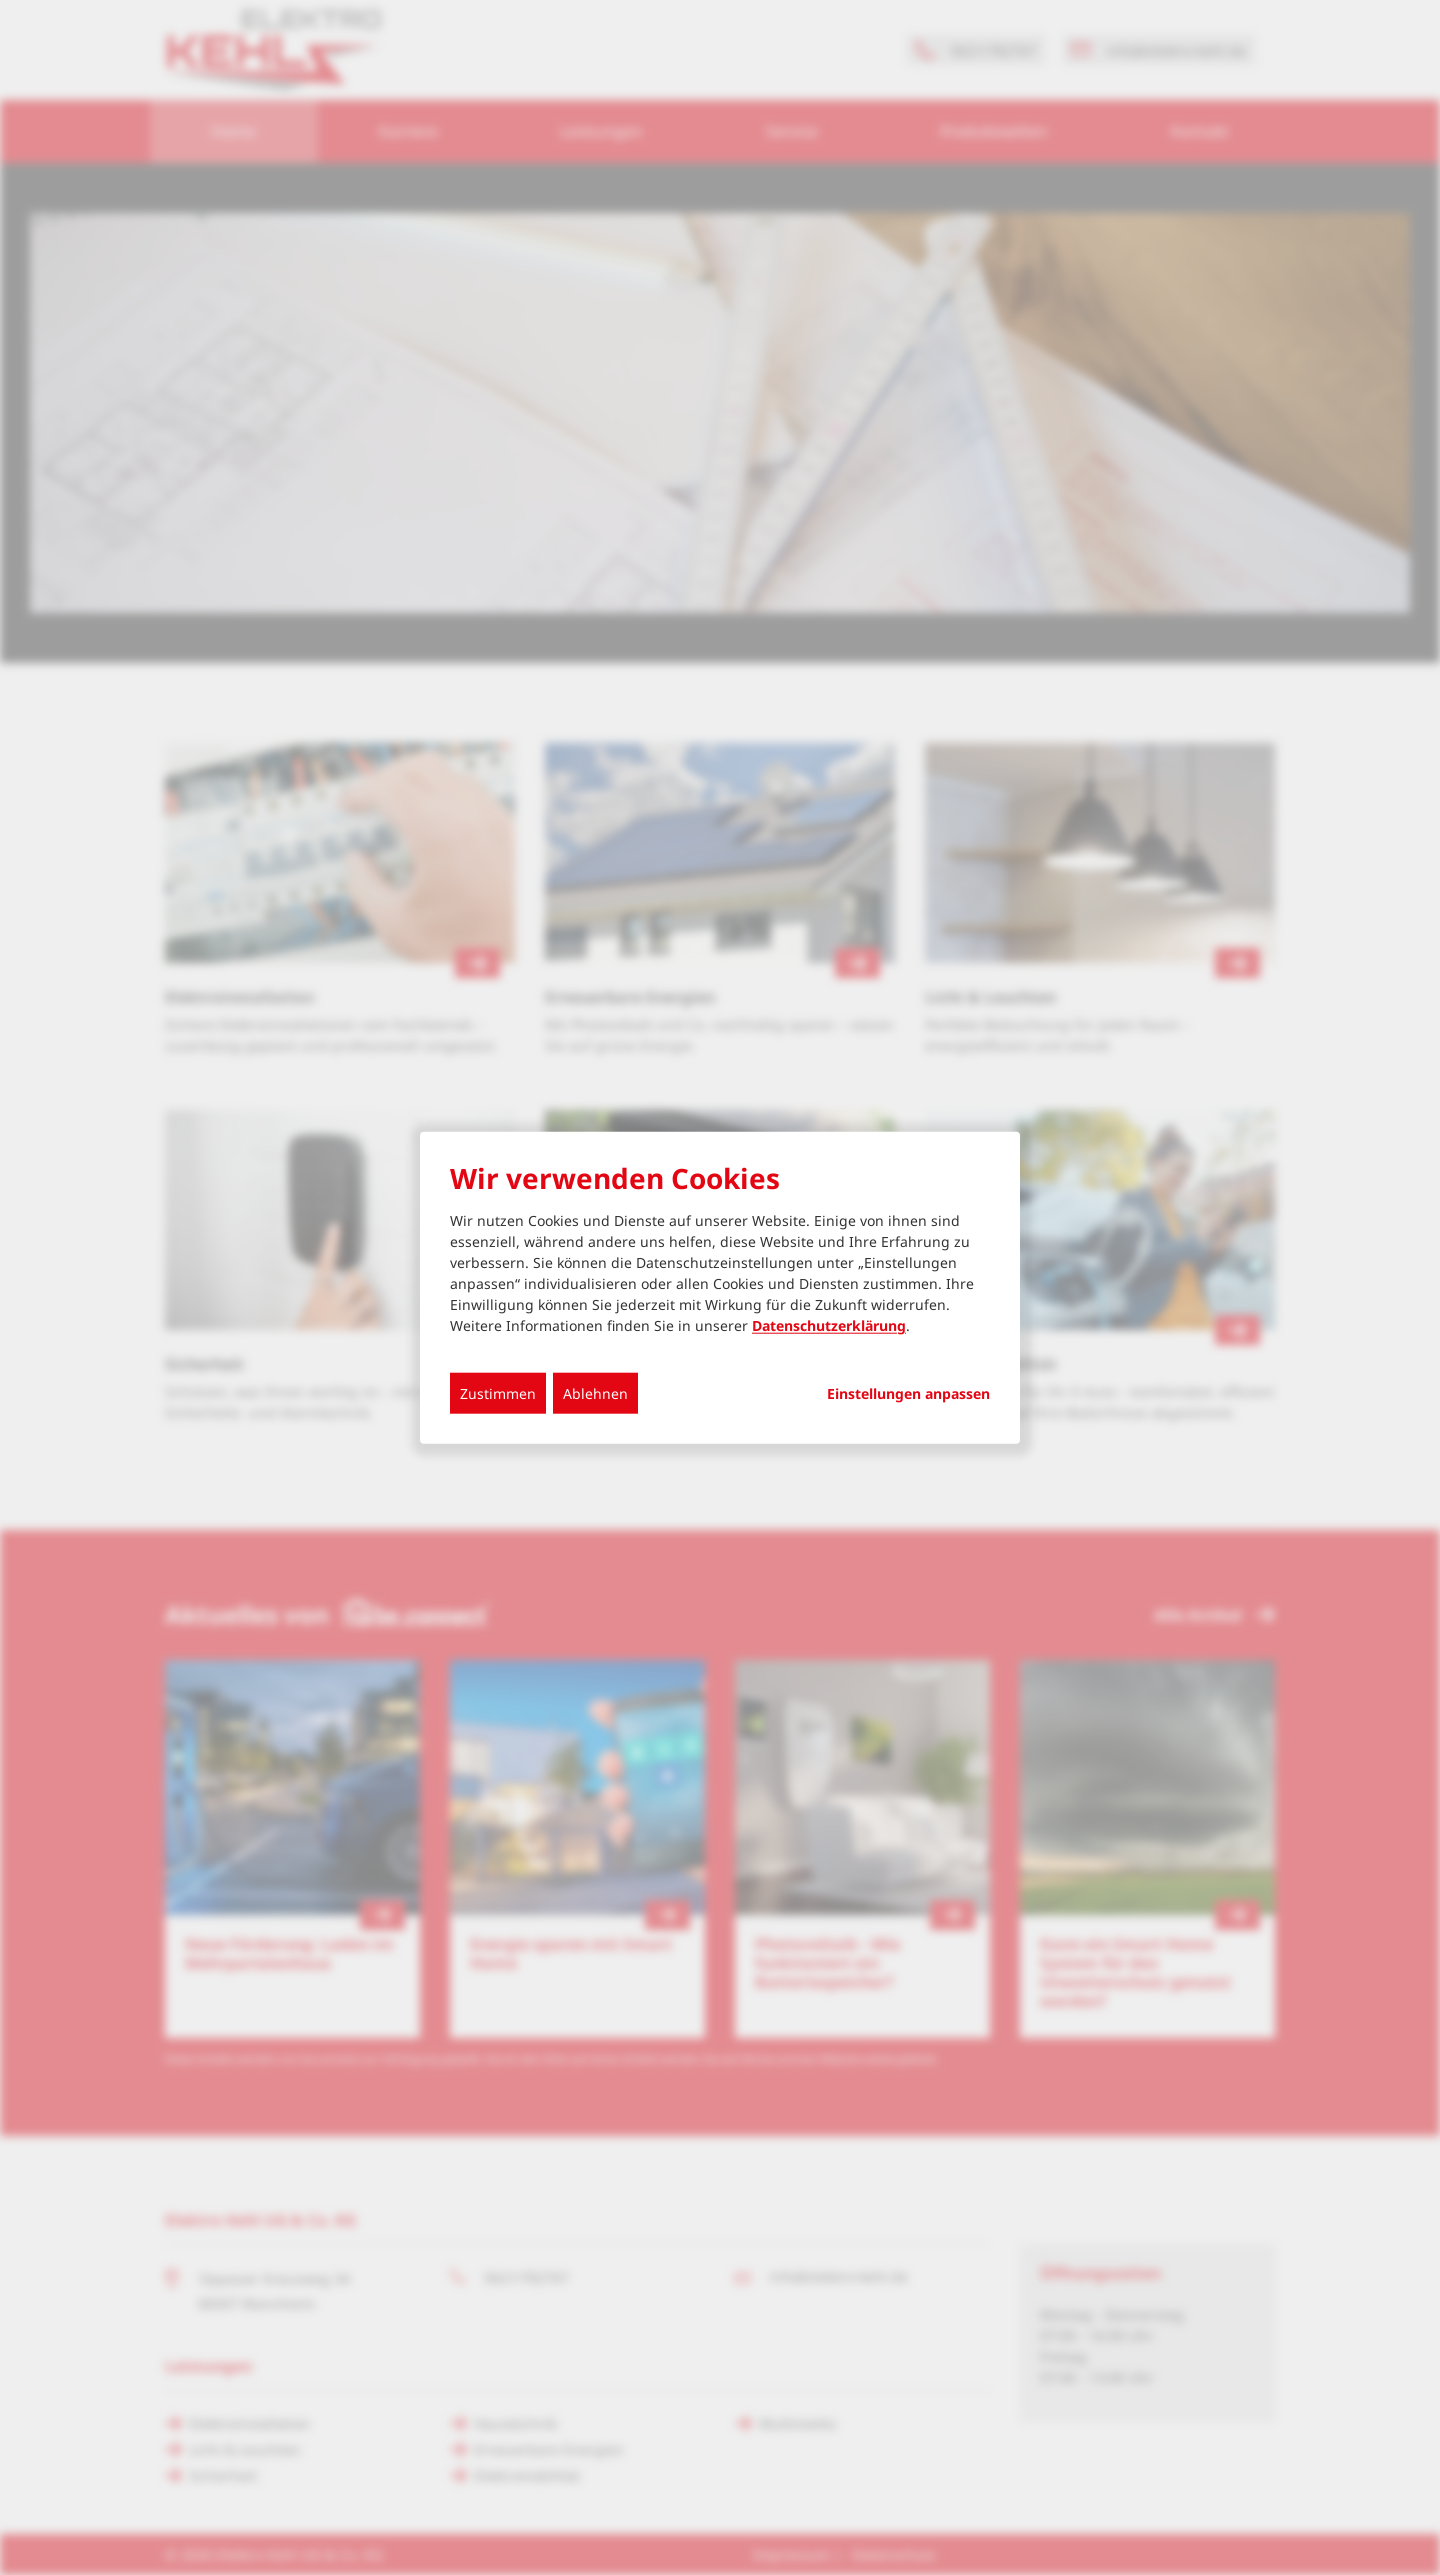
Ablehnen (595, 1393)
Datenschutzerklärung (829, 1325)
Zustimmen (498, 1393)
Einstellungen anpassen (908, 1394)
